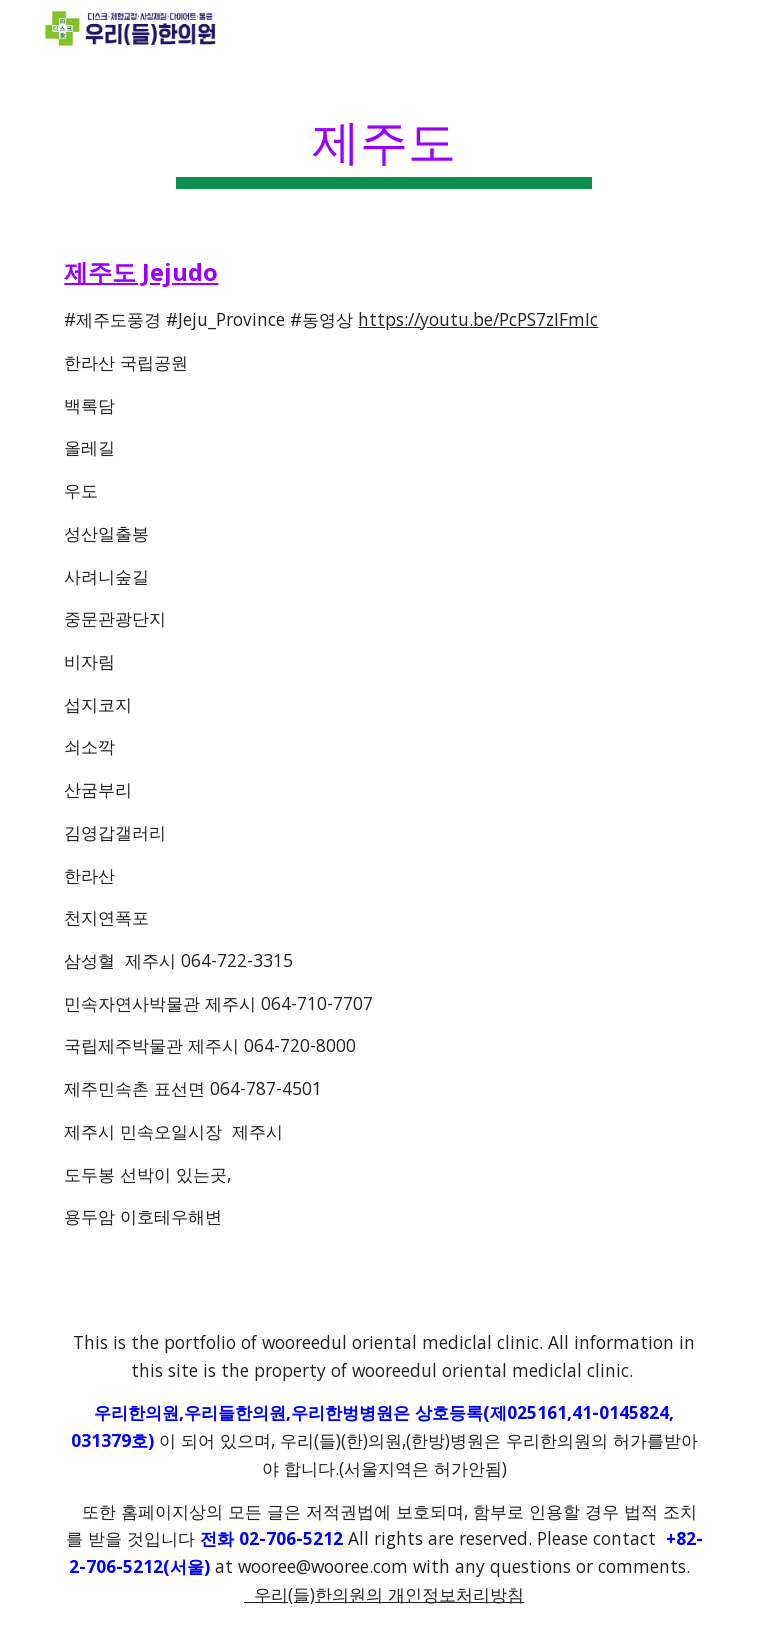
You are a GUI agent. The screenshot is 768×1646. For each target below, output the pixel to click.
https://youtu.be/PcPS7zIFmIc (478, 319)
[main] (383, 140)
